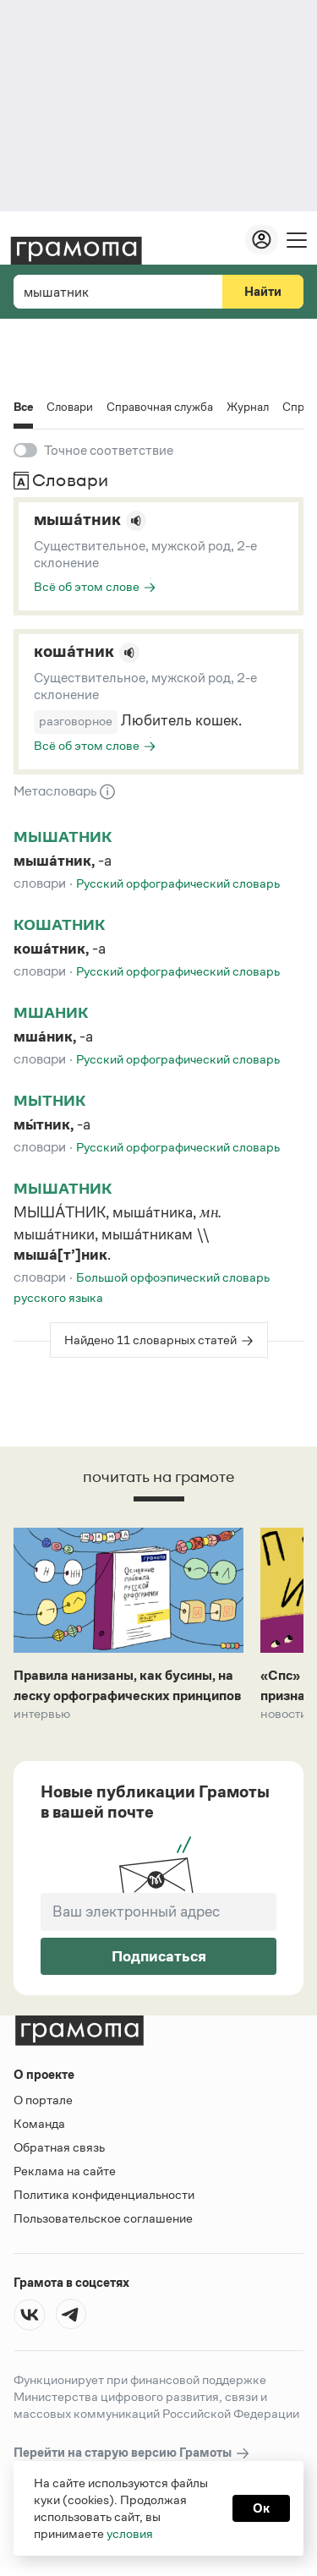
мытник (49, 1100)
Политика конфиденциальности (104, 2194)
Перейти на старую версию (132, 2453)
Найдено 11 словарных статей (150, 1339)
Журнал (248, 406)
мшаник (51, 1012)
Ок (261, 2508)
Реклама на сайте (65, 2170)
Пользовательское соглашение (103, 2218)
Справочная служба (160, 406)
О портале (43, 2099)
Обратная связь (59, 2147)
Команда (39, 2123)
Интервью (42, 1713)
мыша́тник (77, 519)
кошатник (59, 924)
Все (23, 407)
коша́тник (74, 651)
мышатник (63, 837)
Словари (69, 406)
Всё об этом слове (86, 586)
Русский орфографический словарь (178, 883)
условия (130, 2533)
